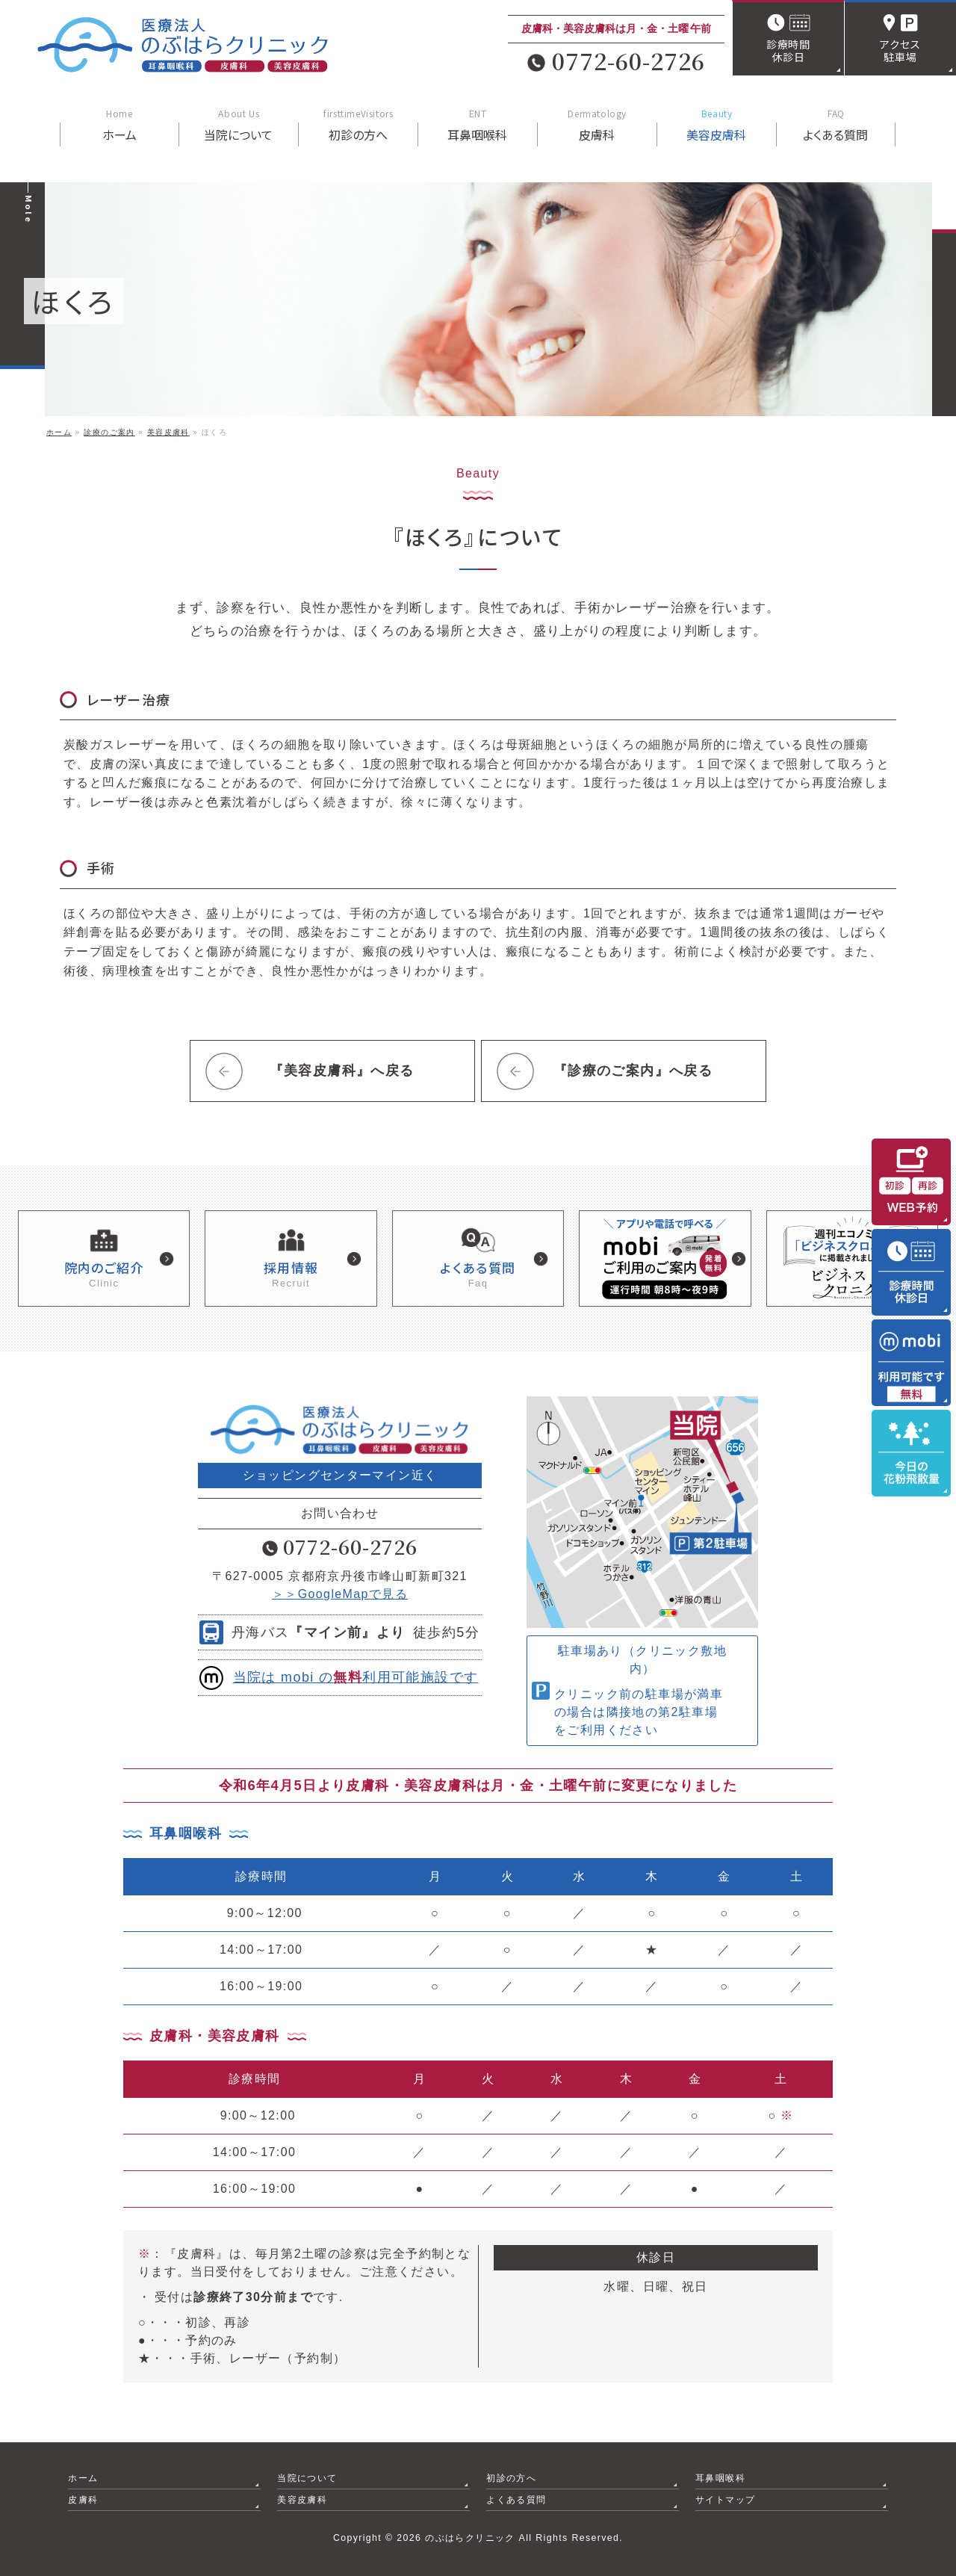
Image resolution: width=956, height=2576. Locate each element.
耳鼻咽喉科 (720, 2478)
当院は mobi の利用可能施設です (356, 1677)
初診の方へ (511, 2478)
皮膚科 (83, 2500)
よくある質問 (516, 2500)
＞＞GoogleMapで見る (340, 1594)
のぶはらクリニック (470, 2538)
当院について (307, 2478)
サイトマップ (725, 2500)
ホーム (83, 2478)
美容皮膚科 (302, 2500)
